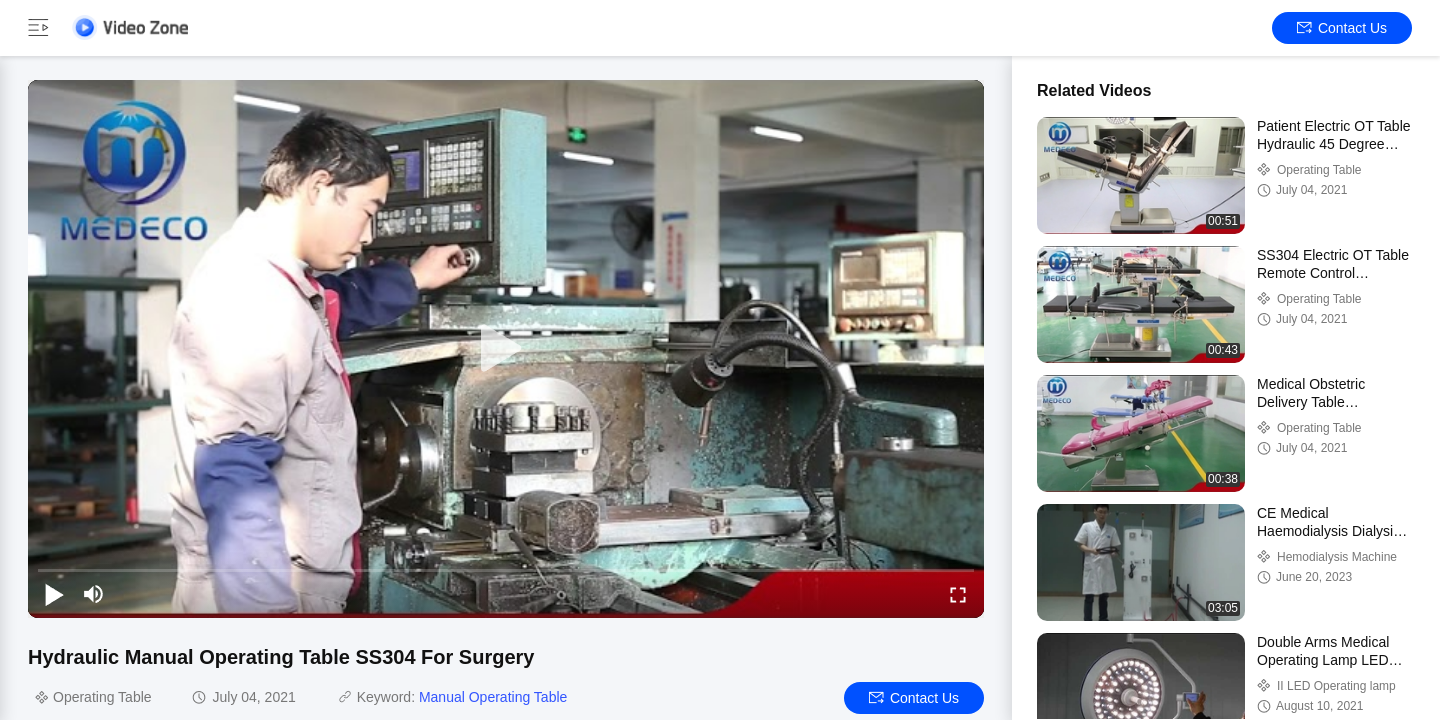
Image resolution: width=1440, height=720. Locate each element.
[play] (506, 349)
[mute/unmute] (94, 594)
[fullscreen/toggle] (958, 594)
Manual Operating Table (493, 697)
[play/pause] (54, 594)
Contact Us (1342, 28)
